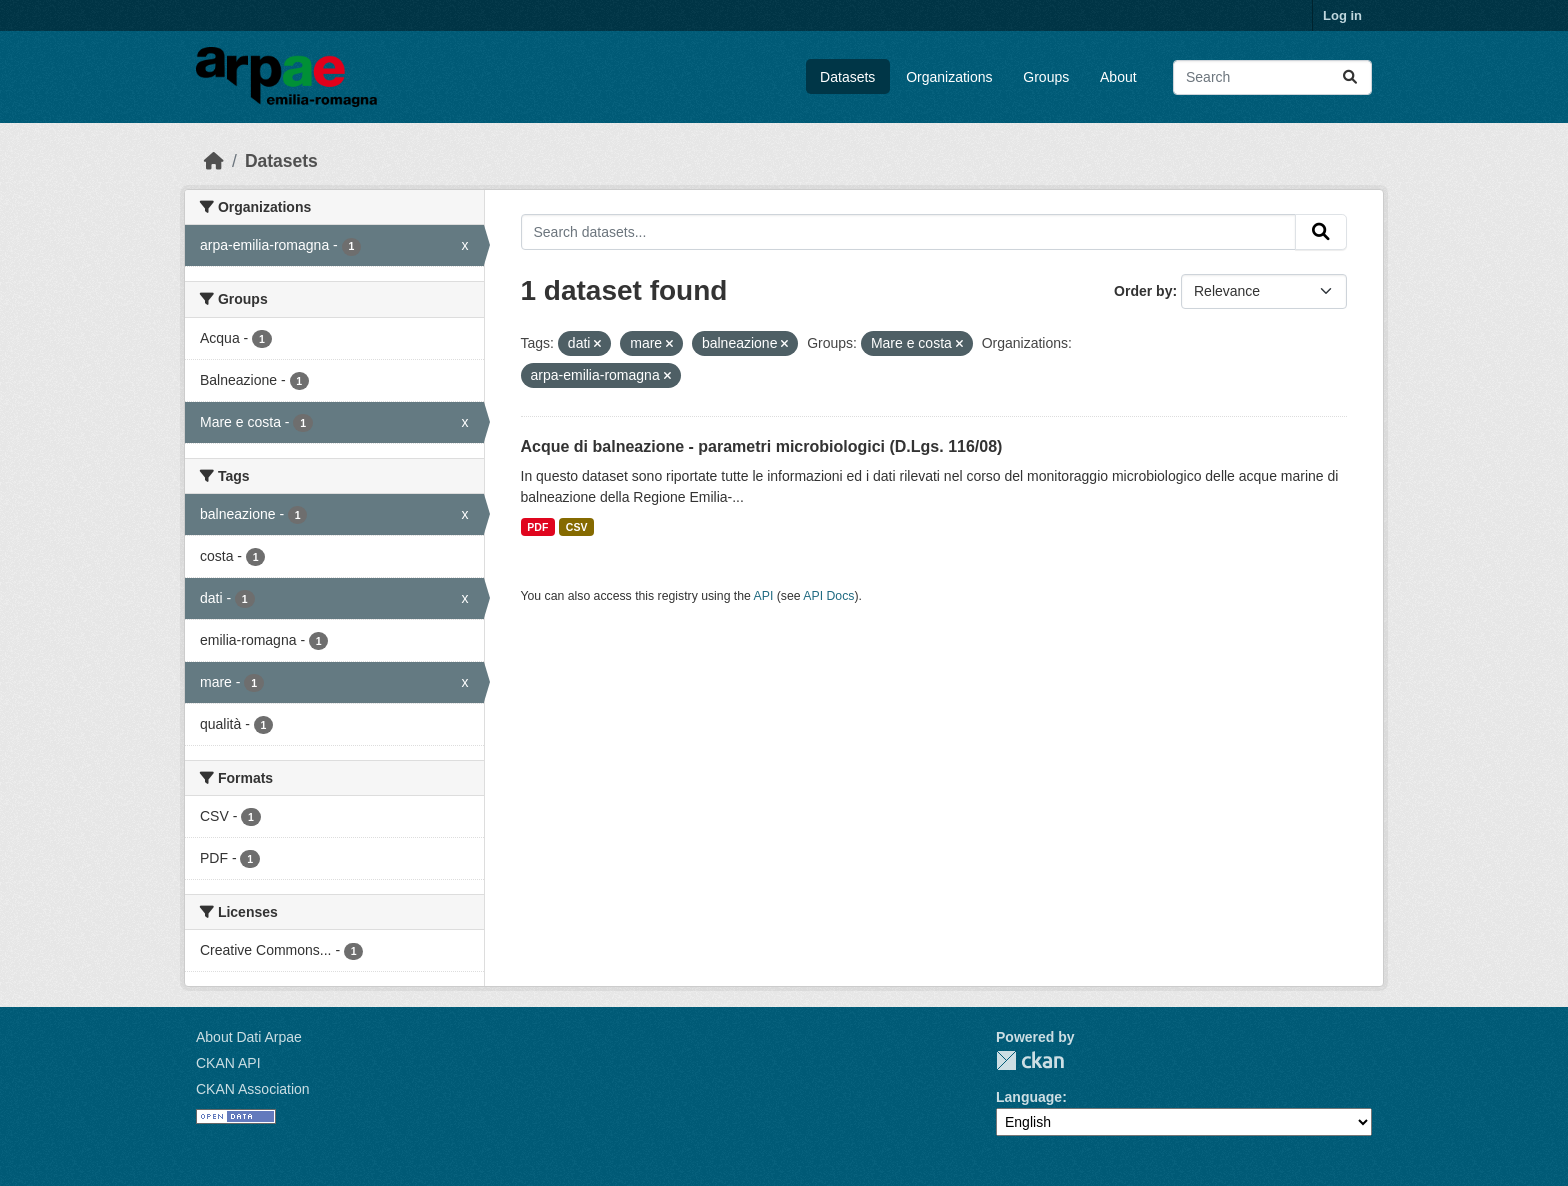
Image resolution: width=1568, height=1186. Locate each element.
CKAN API (228, 1063)
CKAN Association (253, 1089)
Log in (1342, 15)
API (764, 596)
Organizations (949, 77)
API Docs (828, 596)
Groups (1046, 77)
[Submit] (1350, 77)
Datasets (847, 77)
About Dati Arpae (249, 1037)
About (1118, 77)
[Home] (214, 161)
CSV (577, 527)
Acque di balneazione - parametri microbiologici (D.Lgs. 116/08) (762, 446)
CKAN (1030, 1060)
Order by (1143, 291)
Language (1029, 1097)
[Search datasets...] (1272, 77)
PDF (537, 527)
